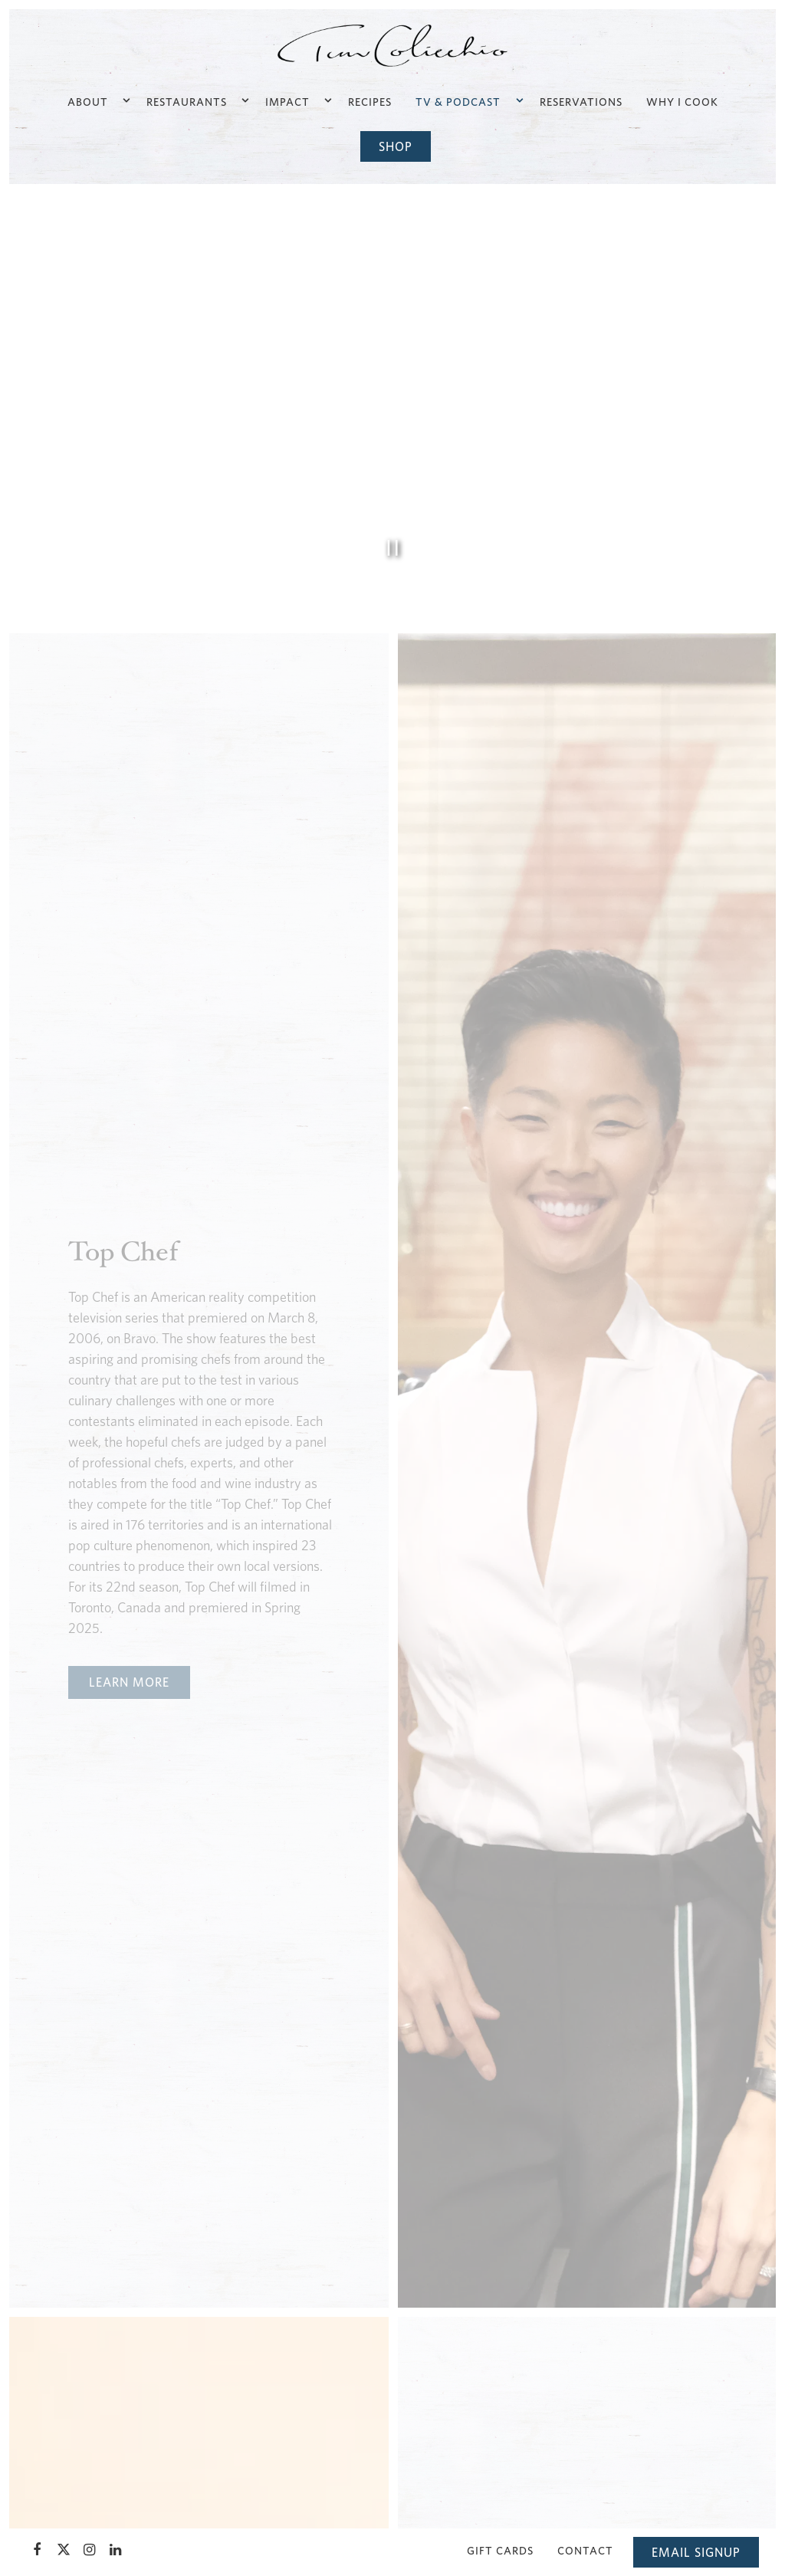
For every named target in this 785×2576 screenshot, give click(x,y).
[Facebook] (38, 2550)
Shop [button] (395, 146)
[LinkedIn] (116, 2550)
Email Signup (696, 2552)
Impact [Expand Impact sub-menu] (297, 100)
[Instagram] (90, 2550)
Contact (585, 2550)
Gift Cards (500, 2550)
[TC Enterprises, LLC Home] (392, 44)
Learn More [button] (129, 1682)
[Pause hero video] (393, 548)
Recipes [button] (370, 101)
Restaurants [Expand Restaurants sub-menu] (197, 100)
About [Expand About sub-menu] (98, 100)
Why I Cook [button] (682, 101)
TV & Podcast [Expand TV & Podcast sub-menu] (468, 100)
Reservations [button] (581, 101)
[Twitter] (64, 2550)
